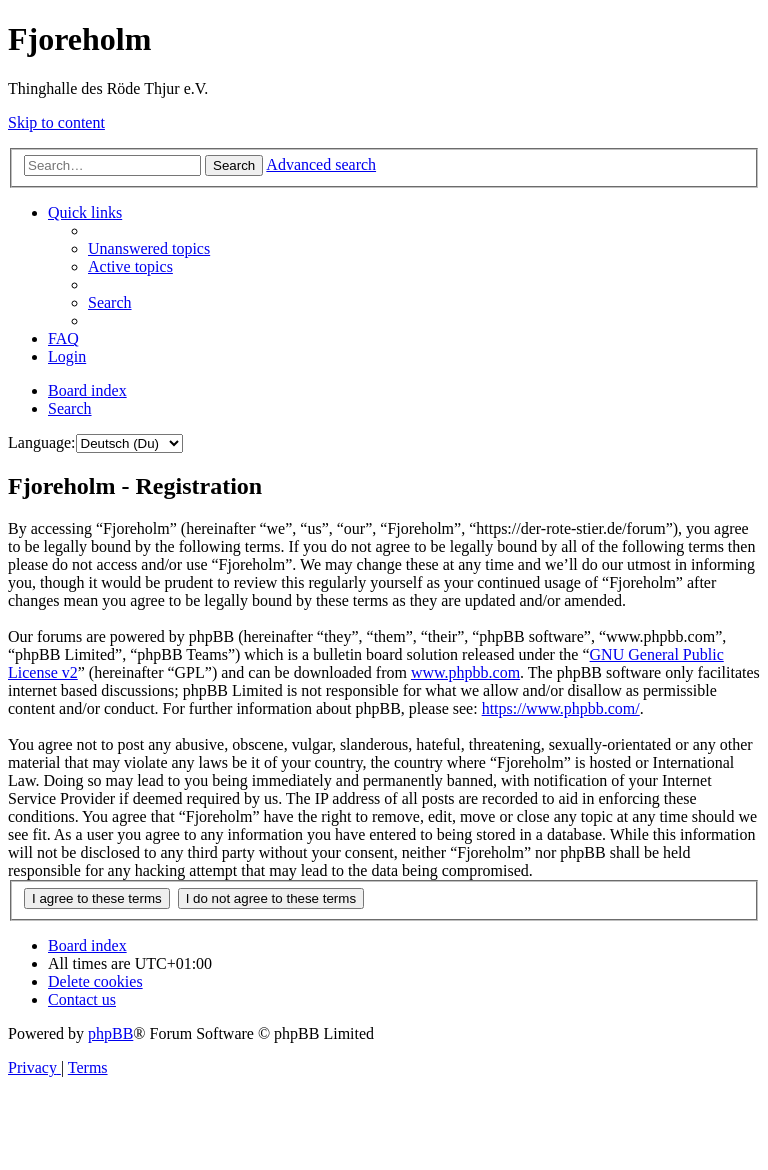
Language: (42, 442)
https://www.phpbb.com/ (561, 708)
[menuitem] (149, 248)
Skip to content (56, 122)
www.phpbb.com (465, 672)
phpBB (110, 1033)
